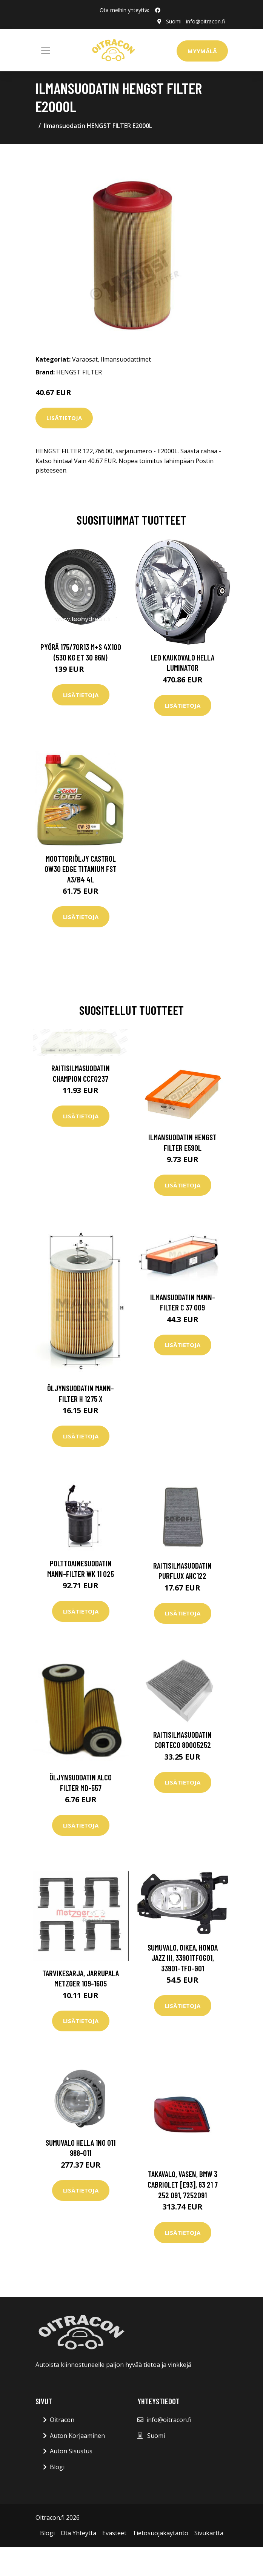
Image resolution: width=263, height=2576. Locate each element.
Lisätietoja (64, 418)
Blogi (57, 2467)
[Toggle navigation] (45, 50)
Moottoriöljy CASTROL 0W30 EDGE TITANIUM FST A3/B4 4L (81, 869)
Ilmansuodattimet (126, 359)
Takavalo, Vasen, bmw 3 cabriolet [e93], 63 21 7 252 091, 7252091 (183, 2184)
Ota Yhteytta (78, 2533)
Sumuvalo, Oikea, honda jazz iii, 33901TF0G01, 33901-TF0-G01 (183, 1958)
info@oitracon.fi (205, 21)
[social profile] (157, 10)
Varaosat (85, 359)
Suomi (173, 21)
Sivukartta (208, 2533)
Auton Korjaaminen (77, 2435)
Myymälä (202, 51)
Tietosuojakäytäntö (160, 2533)
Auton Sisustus (71, 2451)
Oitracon (62, 2420)
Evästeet (114, 2533)
